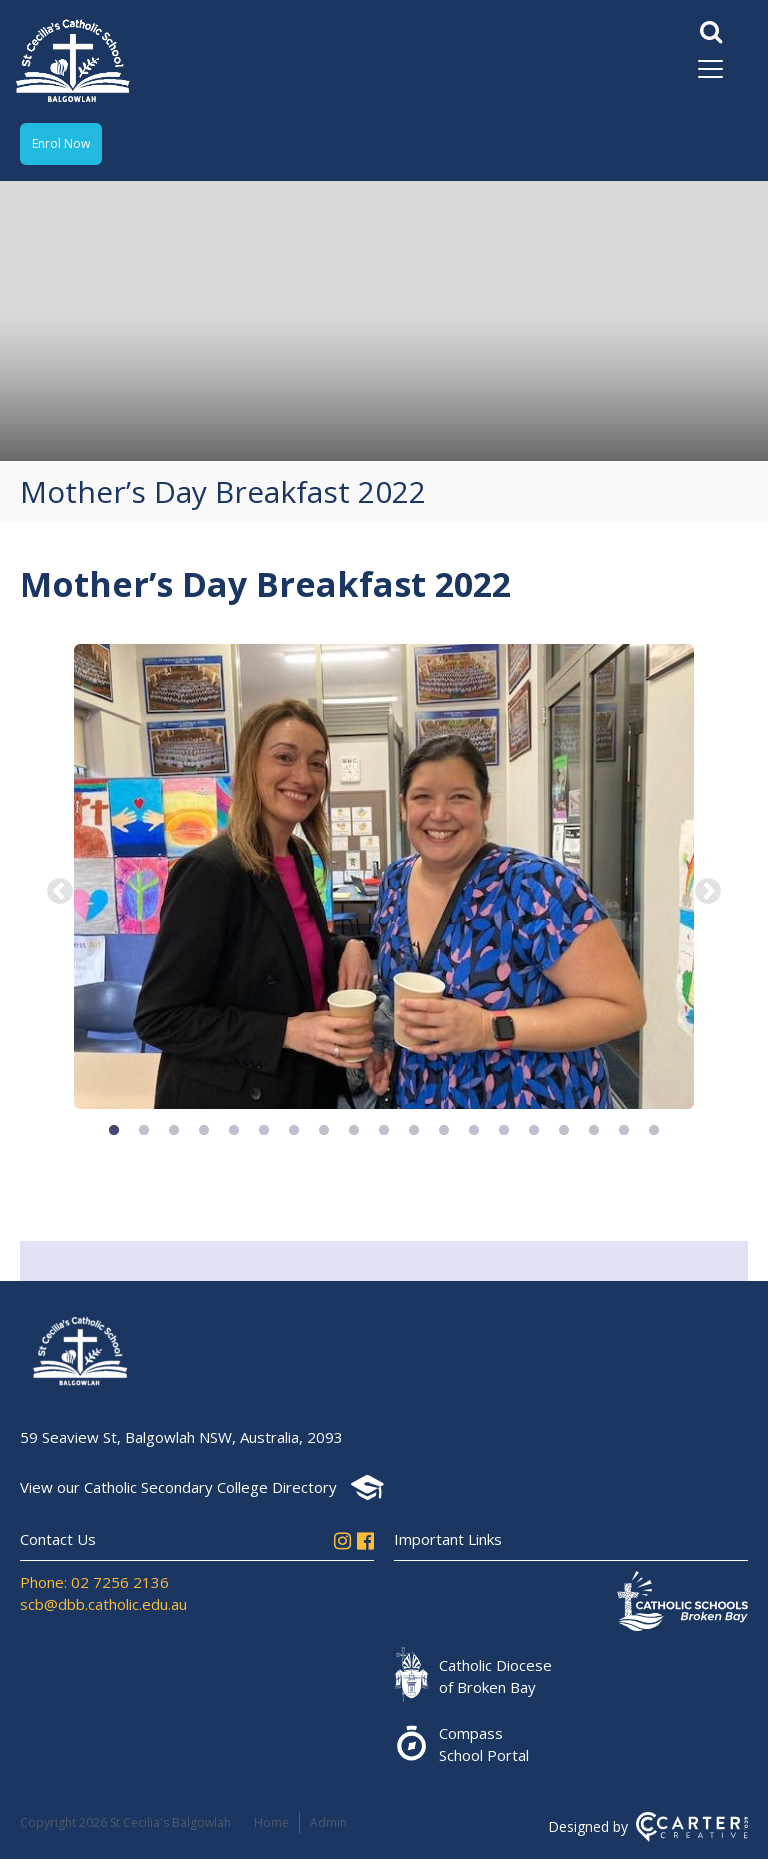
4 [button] (204, 1131)
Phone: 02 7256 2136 (94, 1582)
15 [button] (534, 1131)
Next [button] (708, 892)
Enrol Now (61, 143)
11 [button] (414, 1131)
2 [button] (144, 1131)
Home (271, 1822)
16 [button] (564, 1131)
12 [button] (444, 1131)
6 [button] (264, 1131)
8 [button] (324, 1131)
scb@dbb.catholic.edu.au (103, 1604)
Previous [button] (60, 892)
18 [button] (624, 1131)
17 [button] (594, 1131)
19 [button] (654, 1131)
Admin (328, 1822)
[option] (384, 879)
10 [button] (384, 1131)
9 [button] (354, 1131)
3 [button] (174, 1131)
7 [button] (294, 1131)
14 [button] (504, 1131)
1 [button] (114, 1131)
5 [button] (234, 1131)
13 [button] (474, 1131)
